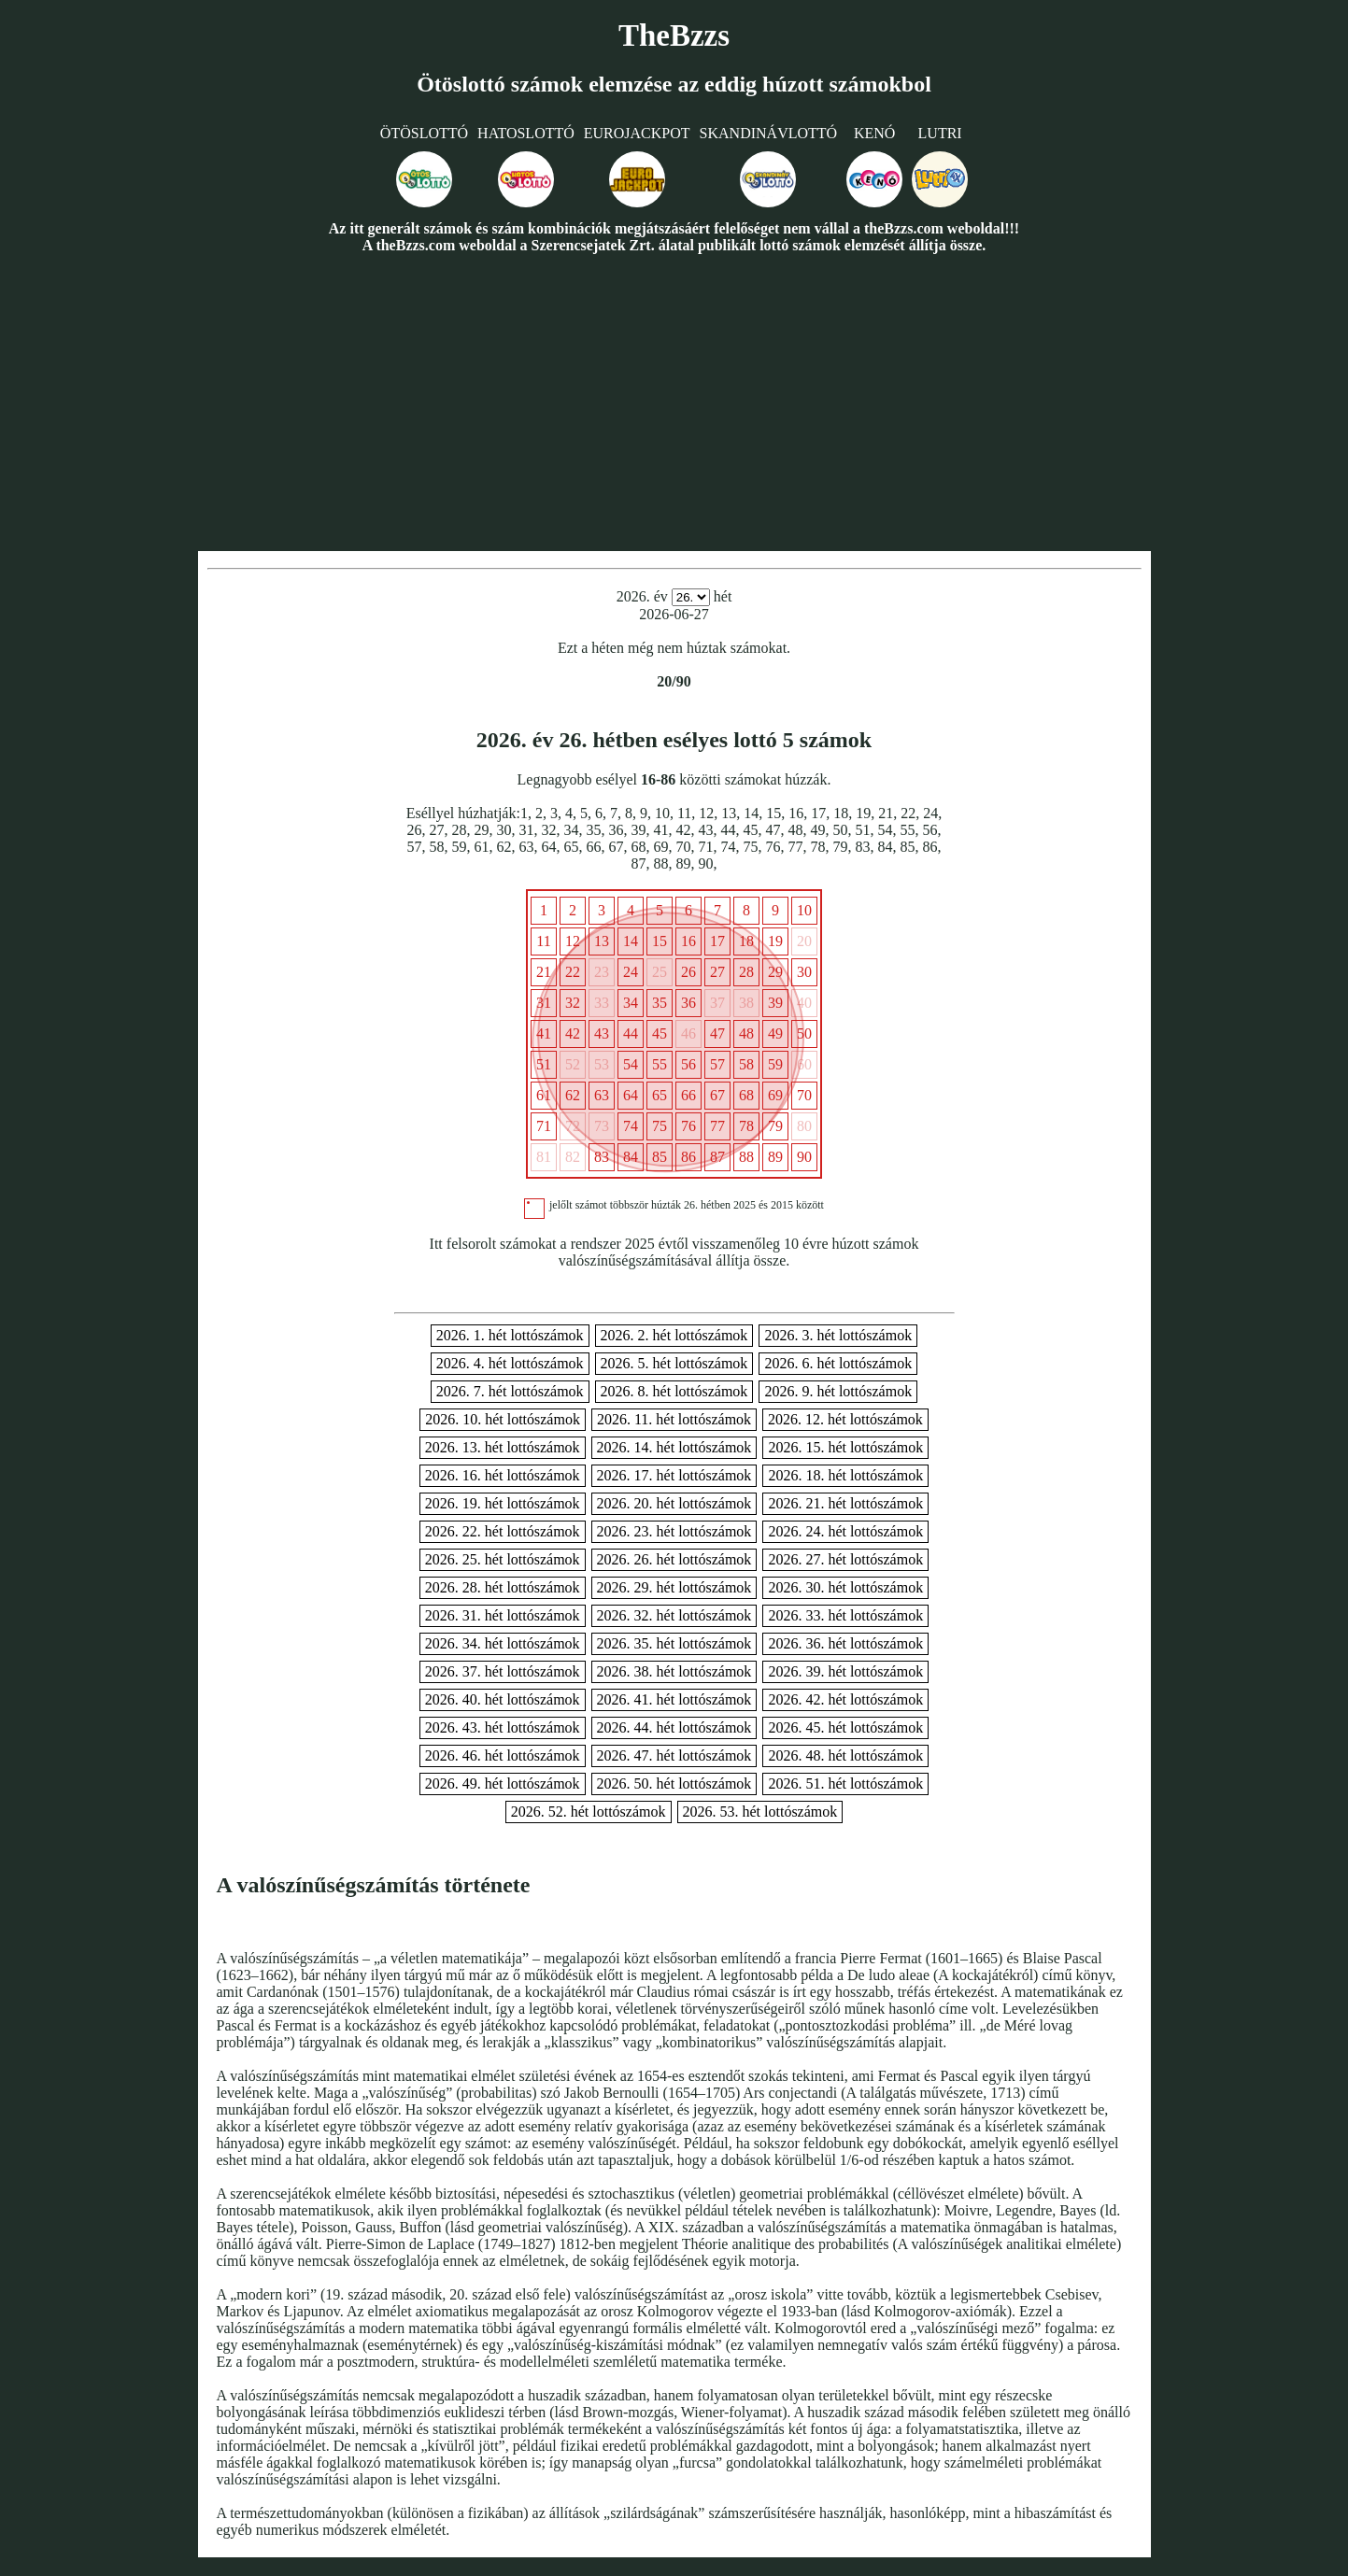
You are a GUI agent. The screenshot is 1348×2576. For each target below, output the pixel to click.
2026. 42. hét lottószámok (845, 1699)
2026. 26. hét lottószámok (674, 1559)
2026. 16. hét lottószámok (502, 1475)
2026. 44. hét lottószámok (674, 1727)
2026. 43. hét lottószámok (502, 1727)
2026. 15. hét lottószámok (845, 1447)
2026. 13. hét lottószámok (502, 1447)
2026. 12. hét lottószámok (845, 1419)
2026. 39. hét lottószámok (845, 1671)
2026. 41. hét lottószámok (674, 1699)
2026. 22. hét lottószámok (502, 1531)
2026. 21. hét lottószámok (845, 1503)
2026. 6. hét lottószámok (838, 1363)
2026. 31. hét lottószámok (502, 1615)
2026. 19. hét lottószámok (502, 1503)
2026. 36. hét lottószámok (845, 1643)
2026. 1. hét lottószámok (510, 1335)
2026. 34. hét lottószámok (502, 1643)
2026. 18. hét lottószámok (845, 1475)
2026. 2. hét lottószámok (674, 1335)
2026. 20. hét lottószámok (674, 1503)
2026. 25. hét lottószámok (502, 1559)
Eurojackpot (637, 133)
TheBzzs (674, 35)
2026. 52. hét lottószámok (588, 1811)
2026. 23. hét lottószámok (674, 1531)
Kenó (874, 133)
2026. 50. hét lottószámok (674, 1783)
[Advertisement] (674, 401)
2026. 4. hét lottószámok (510, 1363)
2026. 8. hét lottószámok (674, 1391)
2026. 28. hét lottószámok (502, 1587)
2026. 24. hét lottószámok (845, 1531)
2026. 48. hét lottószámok (845, 1755)
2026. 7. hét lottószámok (510, 1391)
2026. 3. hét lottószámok (838, 1335)
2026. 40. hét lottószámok (502, 1699)
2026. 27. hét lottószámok (845, 1559)
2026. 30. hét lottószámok (845, 1587)
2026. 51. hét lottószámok (845, 1783)
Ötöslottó (424, 133)
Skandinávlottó (769, 133)
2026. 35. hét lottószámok (674, 1643)
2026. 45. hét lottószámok (845, 1727)
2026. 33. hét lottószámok (845, 1615)
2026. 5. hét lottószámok (674, 1363)
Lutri (940, 133)
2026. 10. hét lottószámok (502, 1419)
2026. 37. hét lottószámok (502, 1671)
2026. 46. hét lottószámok (502, 1755)
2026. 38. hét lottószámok (674, 1671)
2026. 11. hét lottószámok (674, 1419)
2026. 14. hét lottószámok (674, 1447)
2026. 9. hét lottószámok (838, 1391)
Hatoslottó (526, 133)
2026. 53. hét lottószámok (760, 1811)
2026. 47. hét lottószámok (674, 1755)
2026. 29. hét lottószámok (674, 1587)
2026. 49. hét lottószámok (502, 1783)
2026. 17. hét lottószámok (674, 1475)
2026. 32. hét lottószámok (674, 1615)
